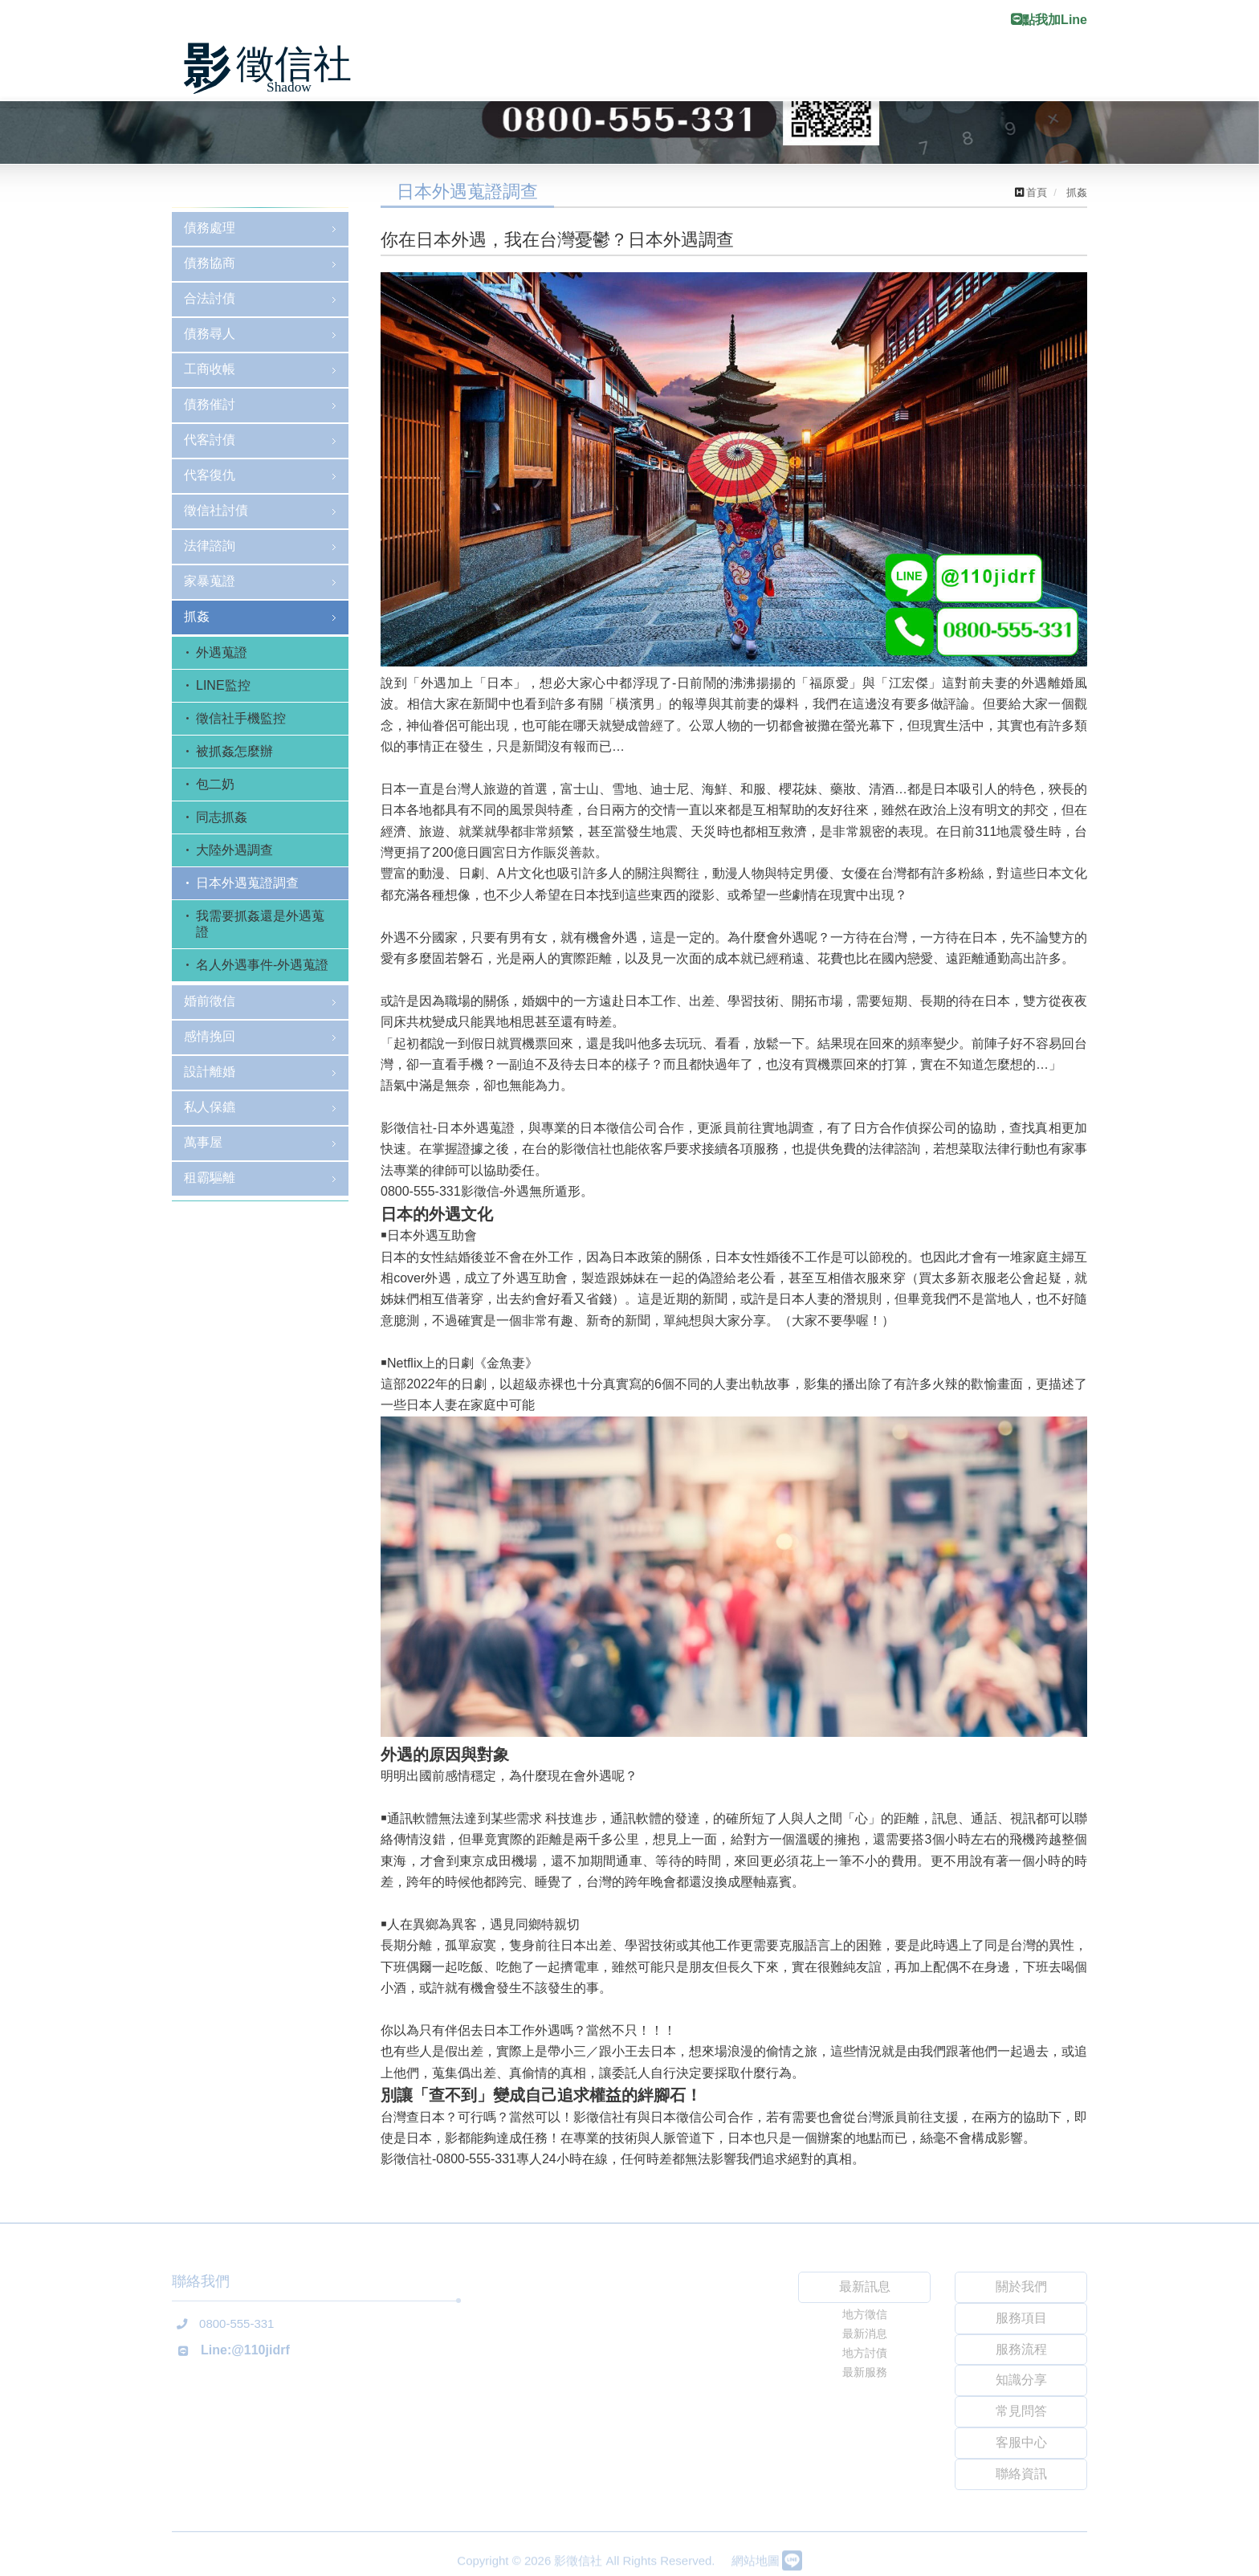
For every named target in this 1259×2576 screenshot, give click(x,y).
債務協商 (209, 263)
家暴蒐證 (209, 581)
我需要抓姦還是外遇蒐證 (260, 924)
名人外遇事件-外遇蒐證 (262, 965)
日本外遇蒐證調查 (247, 883)
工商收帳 (209, 369)
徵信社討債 (216, 510)
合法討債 (209, 298)
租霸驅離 (209, 1177)
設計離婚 (209, 1071)
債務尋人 (209, 333)
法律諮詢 (209, 545)
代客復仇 (209, 475)
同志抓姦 (221, 817)
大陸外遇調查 (234, 850)
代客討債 (209, 439)
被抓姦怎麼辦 (234, 751)
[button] (94, 1338)
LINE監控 (223, 685)
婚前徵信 (209, 1001)
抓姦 (197, 616)
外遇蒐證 (221, 652)
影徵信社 (272, 69)
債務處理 (209, 227)
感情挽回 (209, 1036)
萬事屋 (203, 1142)
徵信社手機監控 (241, 718)
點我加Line (1049, 19)
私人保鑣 (209, 1107)
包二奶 (215, 784)
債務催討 (209, 404)
